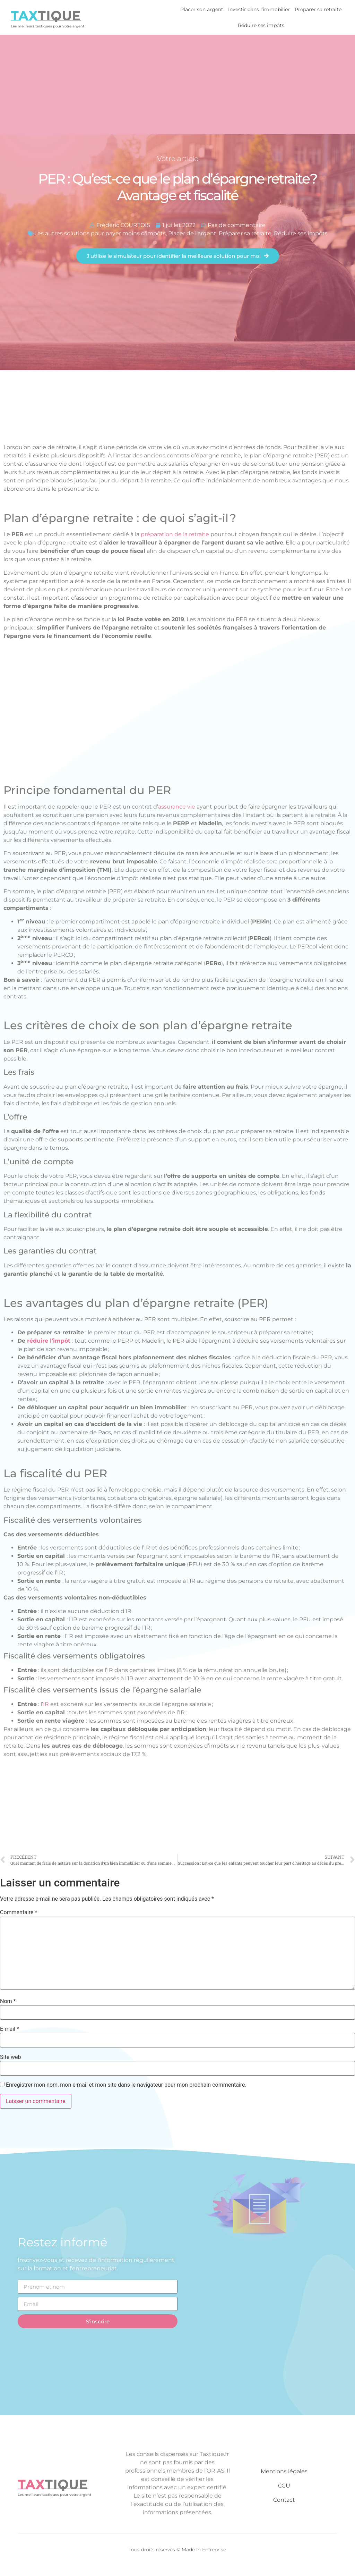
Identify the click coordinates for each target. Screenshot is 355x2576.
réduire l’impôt (48, 1340)
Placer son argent (201, 9)
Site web (10, 2057)
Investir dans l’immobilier (259, 9)
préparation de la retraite (175, 534)
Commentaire (18, 1912)
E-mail (9, 2029)
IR (46, 1704)
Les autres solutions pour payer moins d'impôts (100, 233)
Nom (8, 2001)
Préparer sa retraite (318, 9)
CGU (284, 2485)
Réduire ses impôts (261, 25)
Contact (284, 2500)
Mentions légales (284, 2471)
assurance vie (176, 806)
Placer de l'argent (192, 233)
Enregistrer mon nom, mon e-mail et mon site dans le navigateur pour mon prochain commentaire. (126, 2085)
